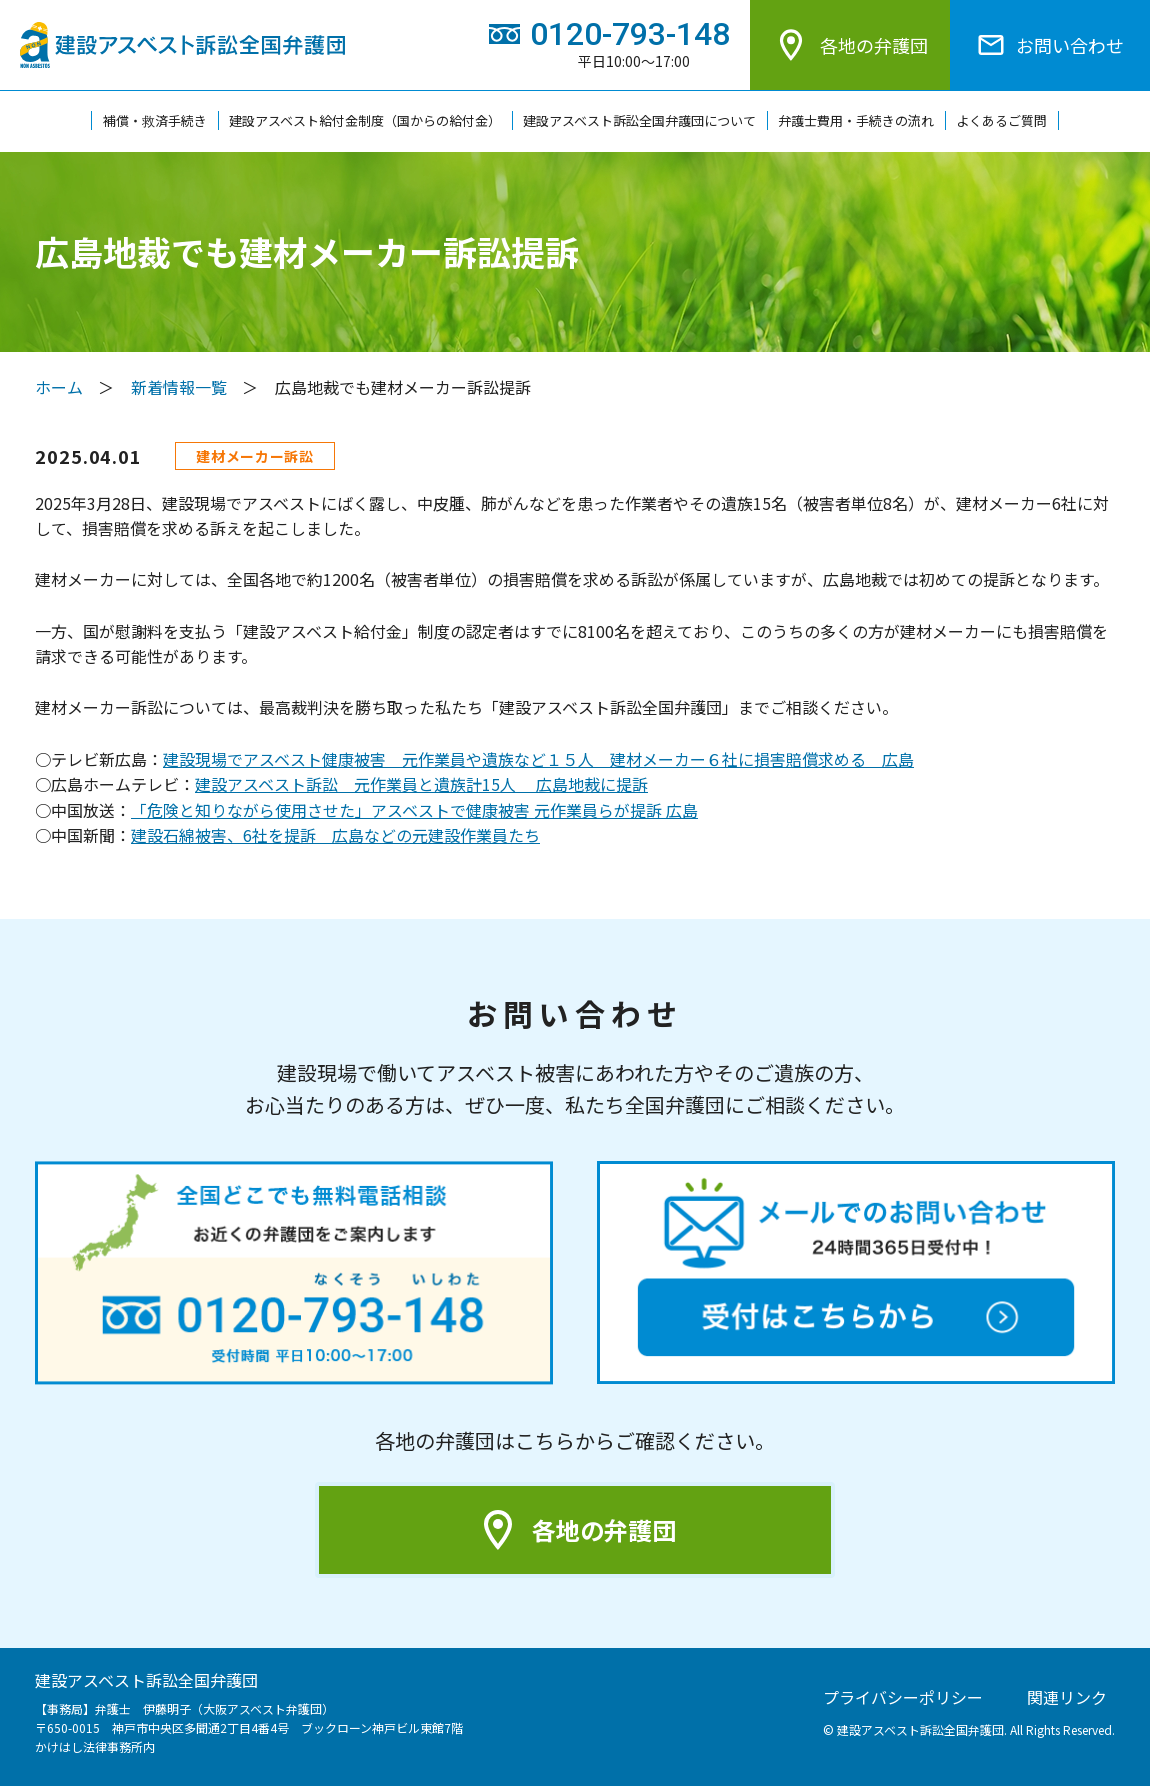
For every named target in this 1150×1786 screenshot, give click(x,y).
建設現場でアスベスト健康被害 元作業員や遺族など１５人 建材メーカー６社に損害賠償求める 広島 (538, 759)
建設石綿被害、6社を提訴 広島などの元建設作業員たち (335, 835)
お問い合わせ (1050, 45)
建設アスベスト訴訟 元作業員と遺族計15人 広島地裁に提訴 (421, 784)
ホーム (59, 387)
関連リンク (1067, 1697)
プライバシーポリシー (903, 1697)
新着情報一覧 (179, 387)
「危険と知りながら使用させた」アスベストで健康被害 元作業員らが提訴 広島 (414, 810)
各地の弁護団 (850, 45)
